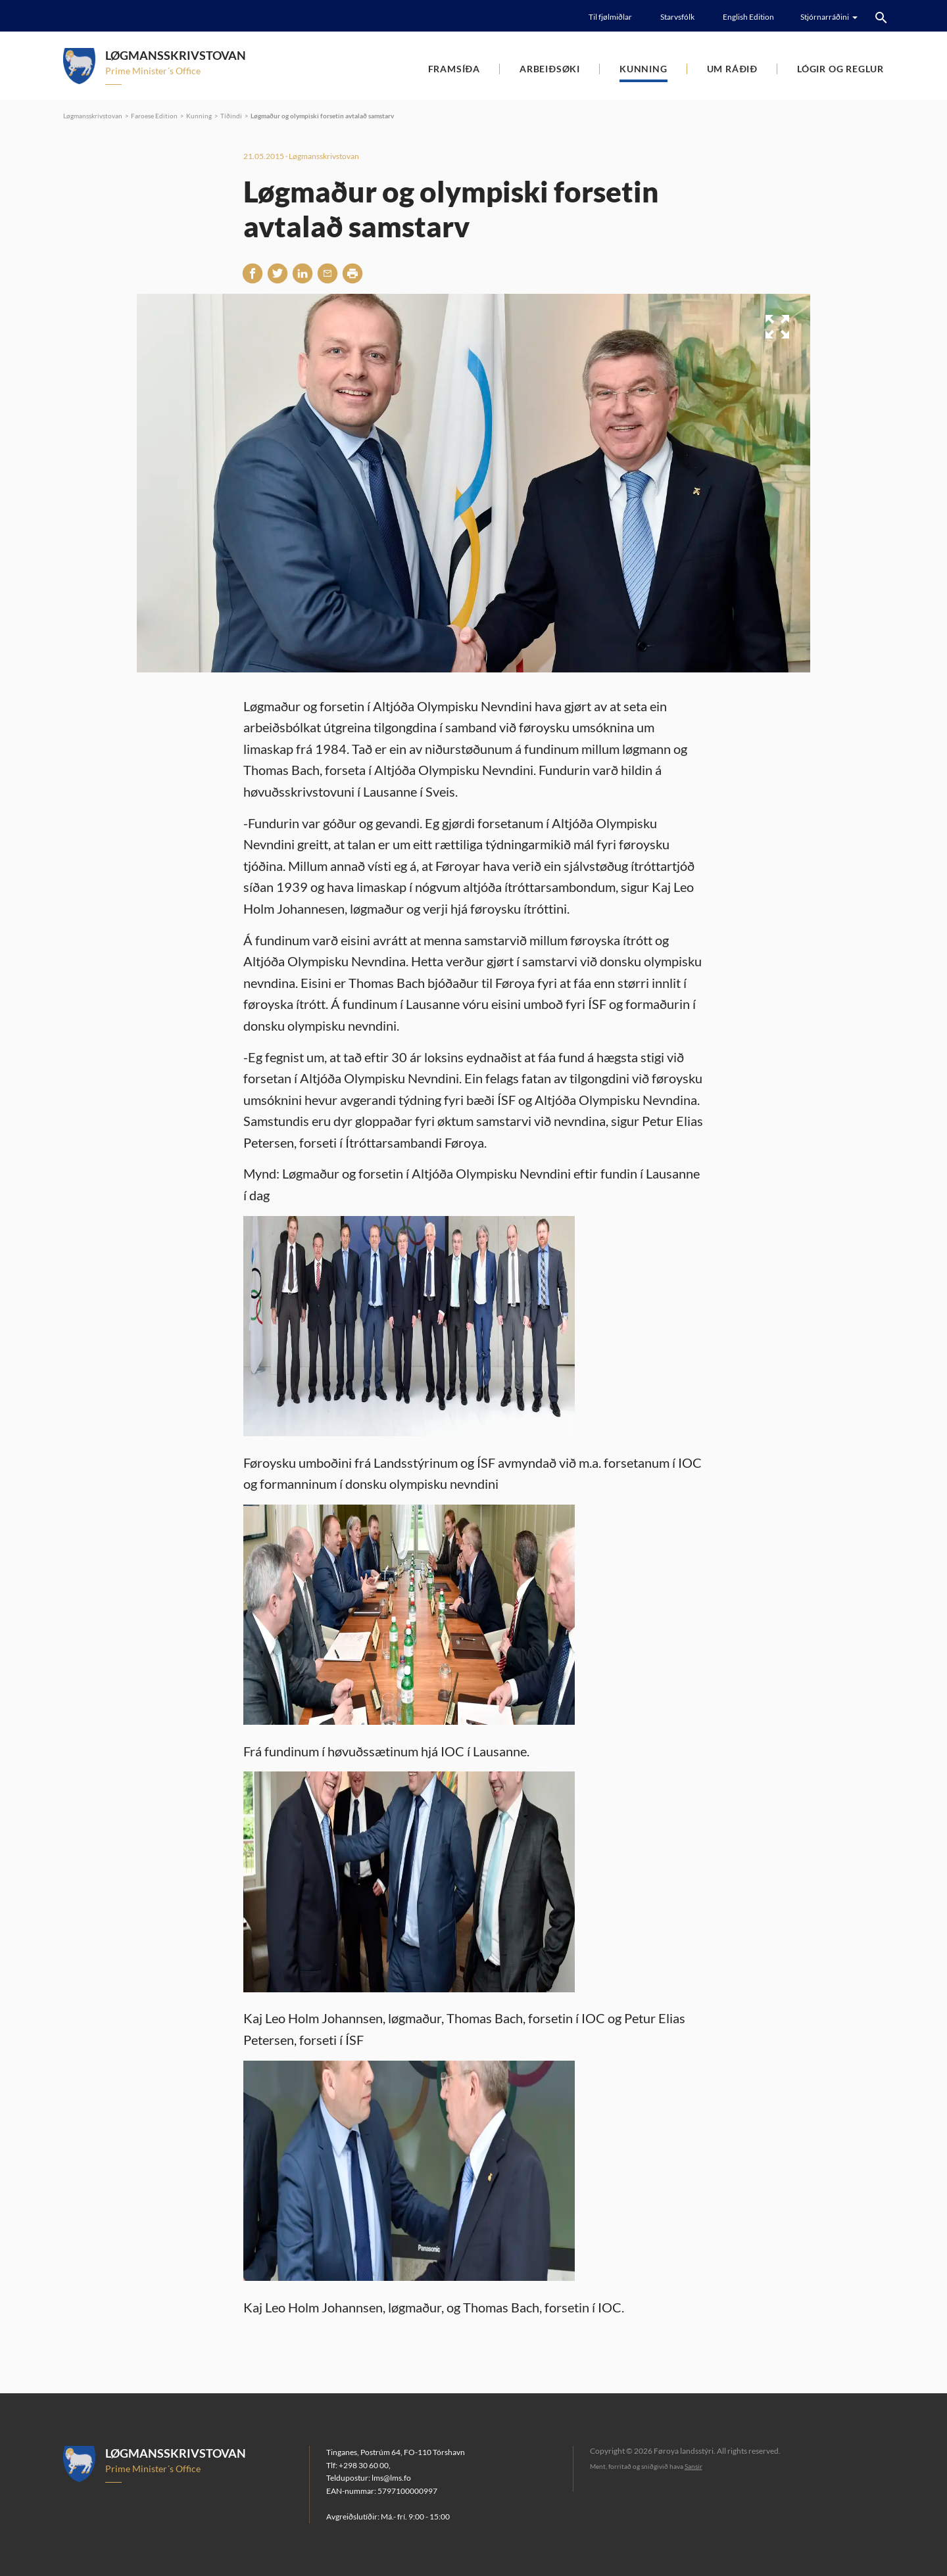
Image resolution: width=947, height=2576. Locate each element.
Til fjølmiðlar (610, 17)
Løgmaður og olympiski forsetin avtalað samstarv (322, 116)
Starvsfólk (677, 17)
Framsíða (454, 68)
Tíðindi (231, 116)
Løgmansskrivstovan (92, 116)
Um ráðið (732, 68)
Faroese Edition (154, 116)
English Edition (748, 17)
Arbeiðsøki (550, 68)
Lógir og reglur (840, 68)
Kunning (643, 68)
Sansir (693, 2466)
